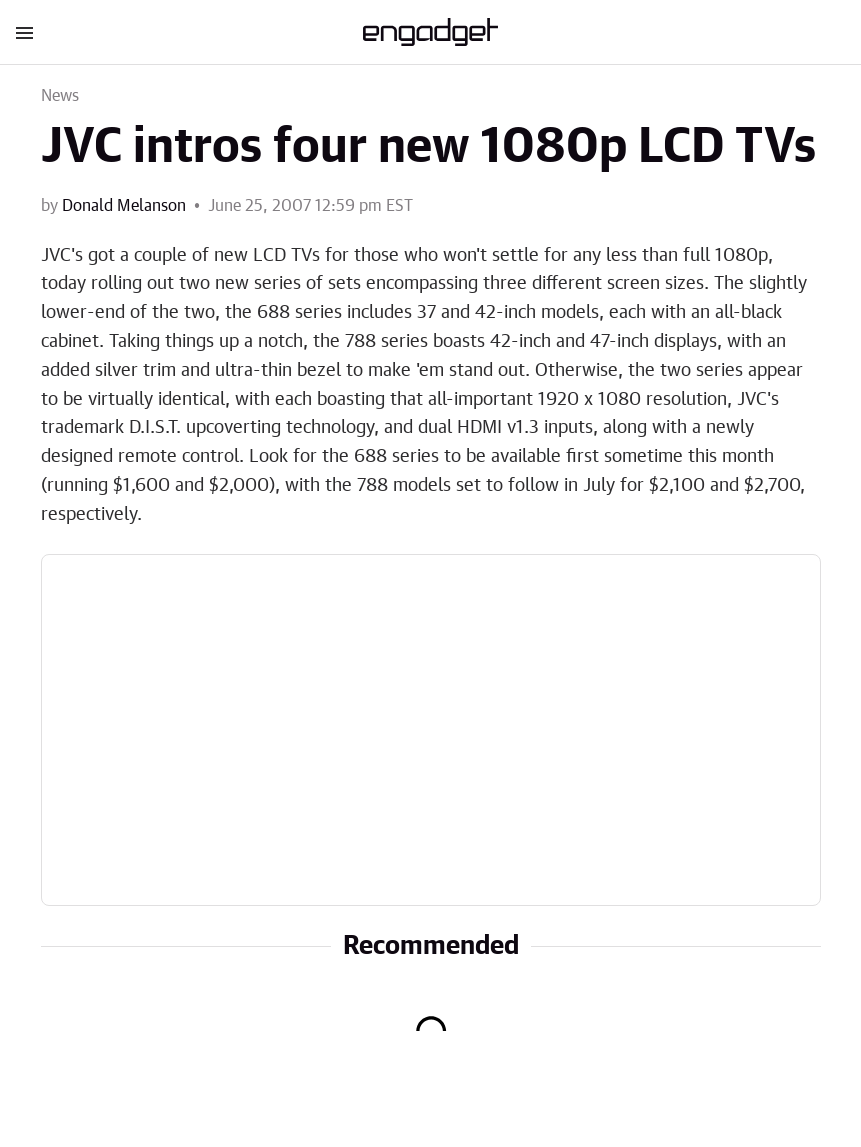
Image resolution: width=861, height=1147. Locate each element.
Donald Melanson (124, 206)
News (60, 96)
